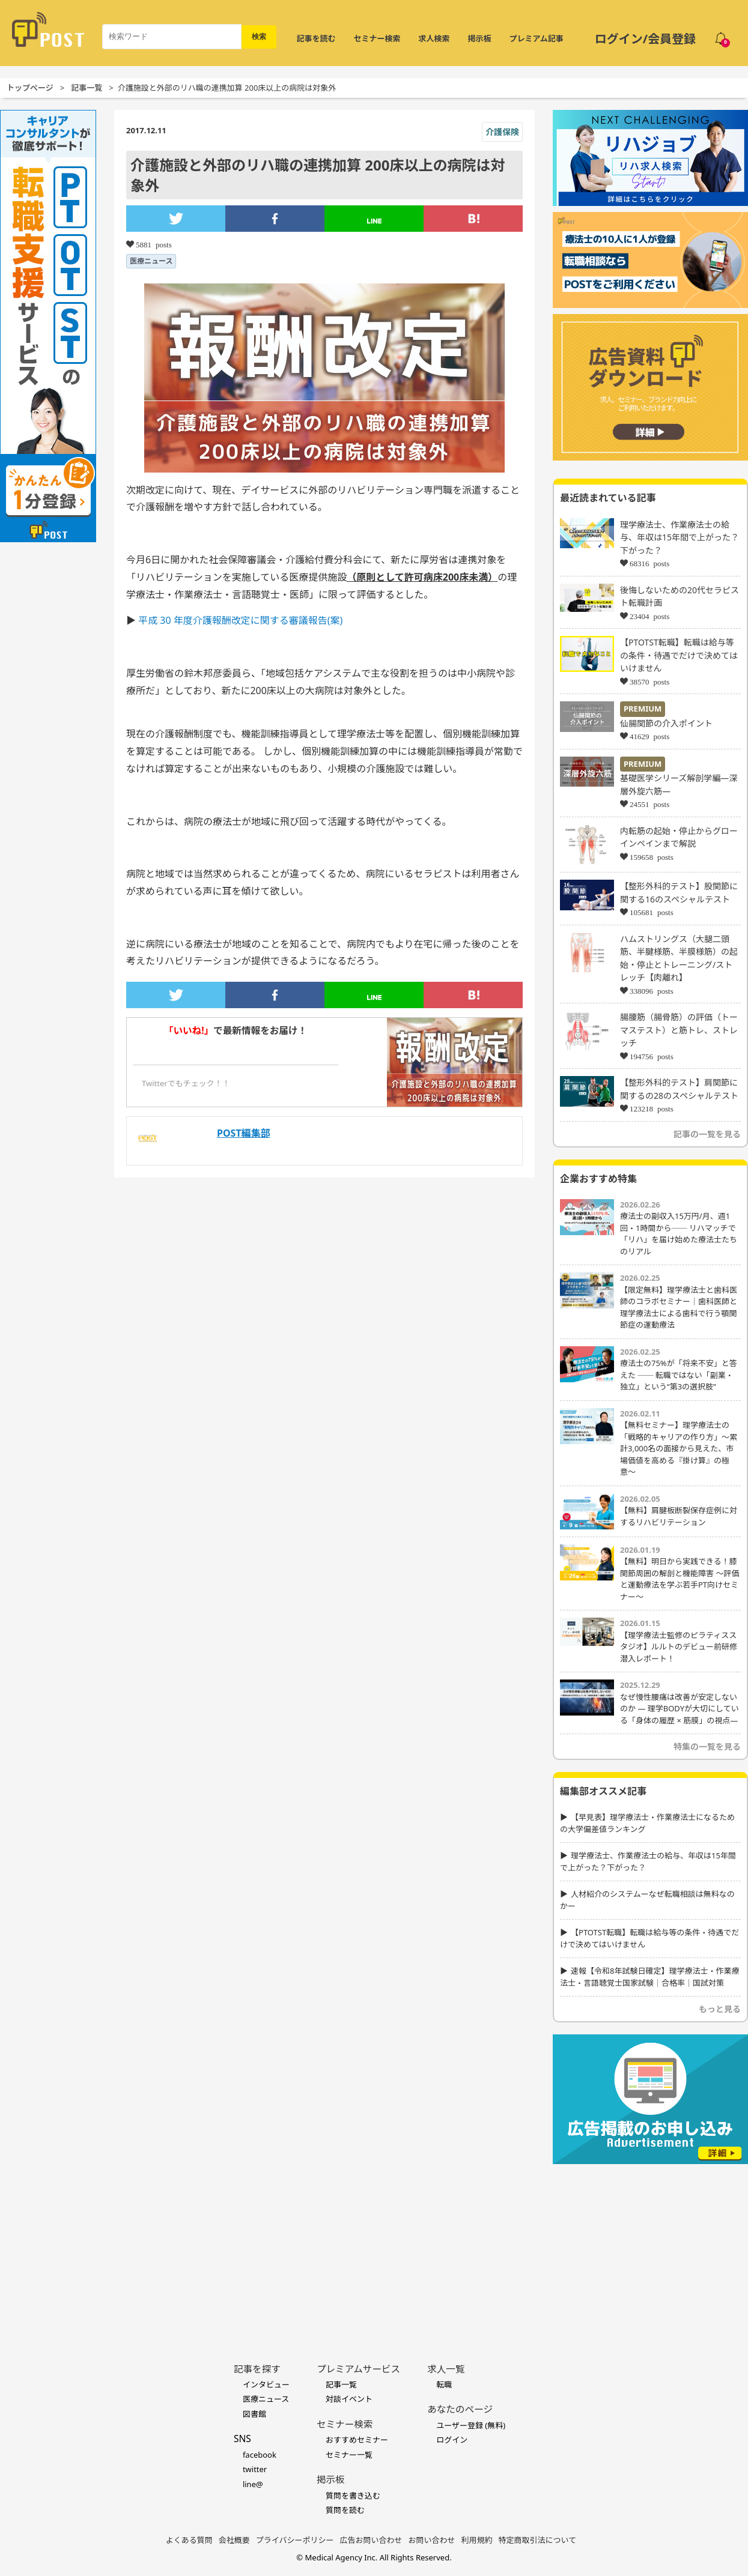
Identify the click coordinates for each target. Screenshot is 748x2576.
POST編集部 (243, 1133)
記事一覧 (86, 87)
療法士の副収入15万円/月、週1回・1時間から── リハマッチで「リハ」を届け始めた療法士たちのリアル (678, 1234)
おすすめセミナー (357, 2439)
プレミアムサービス (358, 2368)
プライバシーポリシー (295, 2540)
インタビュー (266, 2384)
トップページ (30, 87)
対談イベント (349, 2398)
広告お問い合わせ (371, 2540)
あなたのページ (460, 2409)
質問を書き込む (353, 2495)
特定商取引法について (538, 2540)
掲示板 (479, 38)
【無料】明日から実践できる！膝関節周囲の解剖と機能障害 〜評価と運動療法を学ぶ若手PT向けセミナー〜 (679, 1579)
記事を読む (316, 38)
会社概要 (234, 2540)
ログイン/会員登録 (645, 39)
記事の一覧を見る (707, 1134)
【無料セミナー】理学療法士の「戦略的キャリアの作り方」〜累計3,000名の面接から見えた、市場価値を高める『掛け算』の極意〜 (678, 1448)
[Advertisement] (650, 2245)
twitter (255, 2469)
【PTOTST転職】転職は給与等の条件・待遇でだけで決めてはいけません (679, 655)
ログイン (451, 2439)
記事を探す (257, 2368)
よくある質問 (189, 2540)
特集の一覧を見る (707, 1746)
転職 (444, 2384)
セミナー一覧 (349, 2454)
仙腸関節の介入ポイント (666, 723)
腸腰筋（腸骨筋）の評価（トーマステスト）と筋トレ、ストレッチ (679, 1029)
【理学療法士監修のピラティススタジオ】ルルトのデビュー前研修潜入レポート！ (678, 1647)
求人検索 (434, 38)
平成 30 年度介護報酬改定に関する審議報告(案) (240, 620)
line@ (253, 2484)
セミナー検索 (377, 38)
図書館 (254, 2413)
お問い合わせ (432, 2540)
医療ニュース (151, 261)
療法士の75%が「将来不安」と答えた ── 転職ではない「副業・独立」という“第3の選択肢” (678, 1375)
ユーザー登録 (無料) (470, 2425)
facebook (259, 2454)
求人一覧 (445, 2368)
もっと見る (720, 2009)
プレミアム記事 (536, 38)
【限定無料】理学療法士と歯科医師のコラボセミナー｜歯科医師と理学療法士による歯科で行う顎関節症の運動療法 (678, 1307)
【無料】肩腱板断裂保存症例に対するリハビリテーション (678, 1516)
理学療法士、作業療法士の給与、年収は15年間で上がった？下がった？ (679, 537)
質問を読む (345, 2510)
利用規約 (477, 2540)
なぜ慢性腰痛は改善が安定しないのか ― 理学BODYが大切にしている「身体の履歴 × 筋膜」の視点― (679, 1709)
